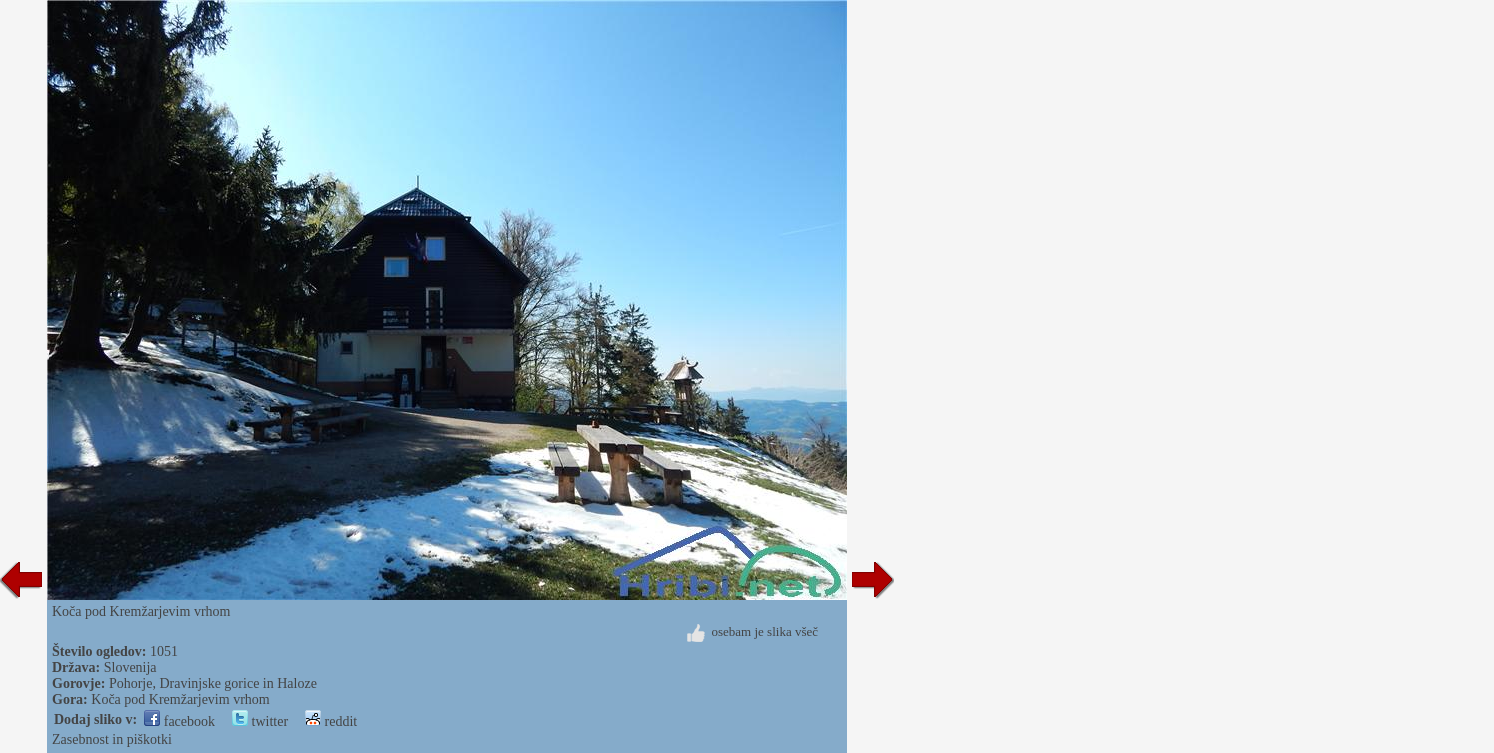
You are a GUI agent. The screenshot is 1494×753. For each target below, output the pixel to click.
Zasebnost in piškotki (112, 739)
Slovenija (130, 667)
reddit (331, 721)
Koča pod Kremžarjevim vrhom (180, 699)
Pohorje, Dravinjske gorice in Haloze (213, 683)
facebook (179, 721)
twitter (260, 721)
